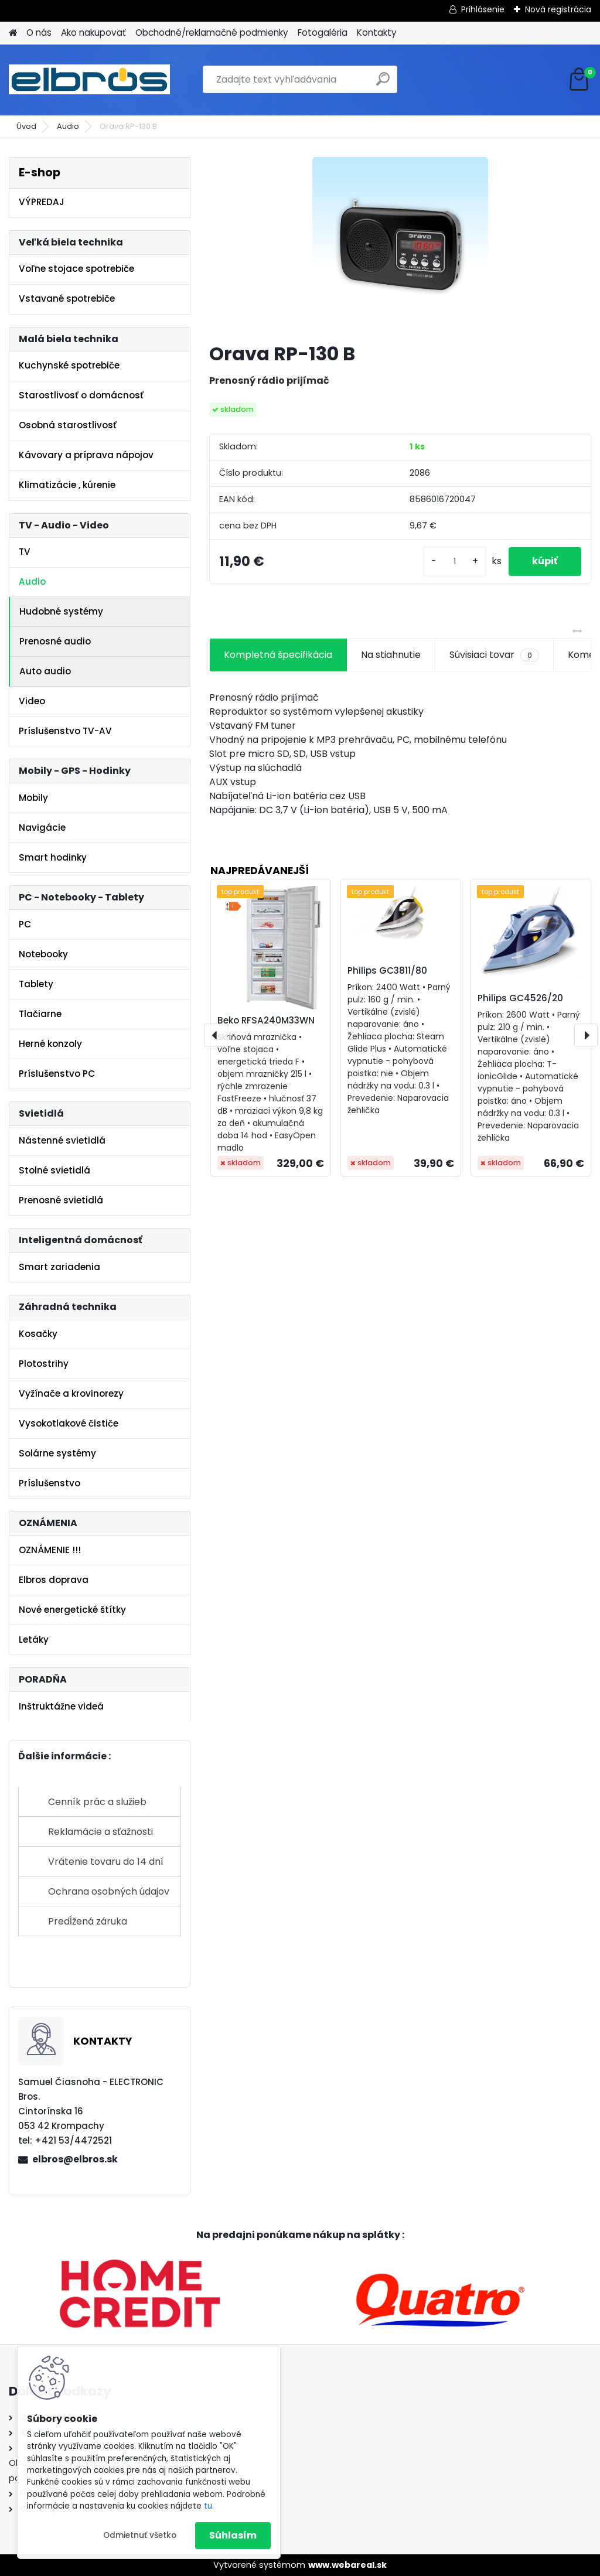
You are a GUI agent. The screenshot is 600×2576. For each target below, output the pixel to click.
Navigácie (42, 827)
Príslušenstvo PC (57, 1073)
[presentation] (215, 1035)
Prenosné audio (55, 641)
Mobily (33, 797)
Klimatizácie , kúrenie (67, 485)
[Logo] (89, 79)
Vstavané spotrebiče (67, 298)
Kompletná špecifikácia (278, 654)
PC (25, 924)
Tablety (36, 984)
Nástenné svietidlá (62, 1140)
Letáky (34, 1639)
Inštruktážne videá (61, 1706)
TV (24, 551)
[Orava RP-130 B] (400, 245)
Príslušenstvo (49, 1483)
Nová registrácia (558, 9)
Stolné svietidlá (54, 1170)
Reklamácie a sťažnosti (100, 1831)
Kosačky (38, 1334)
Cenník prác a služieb (97, 1802)
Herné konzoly (50, 1044)
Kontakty (377, 32)
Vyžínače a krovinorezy (71, 1393)
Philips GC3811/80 (387, 970)
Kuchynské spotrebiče (69, 365)
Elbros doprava (53, 1580)
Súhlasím (233, 2535)
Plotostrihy (44, 1363)
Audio (68, 126)
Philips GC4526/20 (520, 998)
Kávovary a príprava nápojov (86, 455)
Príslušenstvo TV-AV (65, 731)
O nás (39, 32)
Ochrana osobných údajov (108, 1891)
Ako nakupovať (93, 32)
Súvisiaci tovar (494, 655)
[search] (383, 83)
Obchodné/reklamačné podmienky (211, 32)
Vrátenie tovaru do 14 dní (105, 1861)
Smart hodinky (53, 857)
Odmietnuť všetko (139, 2535)
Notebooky (43, 954)
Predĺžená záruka (87, 1921)
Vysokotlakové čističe (68, 1423)
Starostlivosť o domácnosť (81, 395)
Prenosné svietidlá (61, 1200)
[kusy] (455, 561)
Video (32, 701)
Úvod (26, 126)
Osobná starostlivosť (68, 425)
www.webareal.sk (347, 2565)
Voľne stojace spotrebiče (76, 268)
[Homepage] (13, 33)
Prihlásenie (482, 9)
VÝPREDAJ (41, 202)
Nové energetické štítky (72, 1609)
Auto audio (45, 671)
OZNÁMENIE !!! (50, 1550)
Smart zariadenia (59, 1267)
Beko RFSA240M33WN (266, 1020)
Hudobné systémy (61, 611)
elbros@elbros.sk (75, 2159)
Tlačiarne (40, 1014)
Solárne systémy (57, 1453)
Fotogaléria (322, 32)
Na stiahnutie (391, 654)
